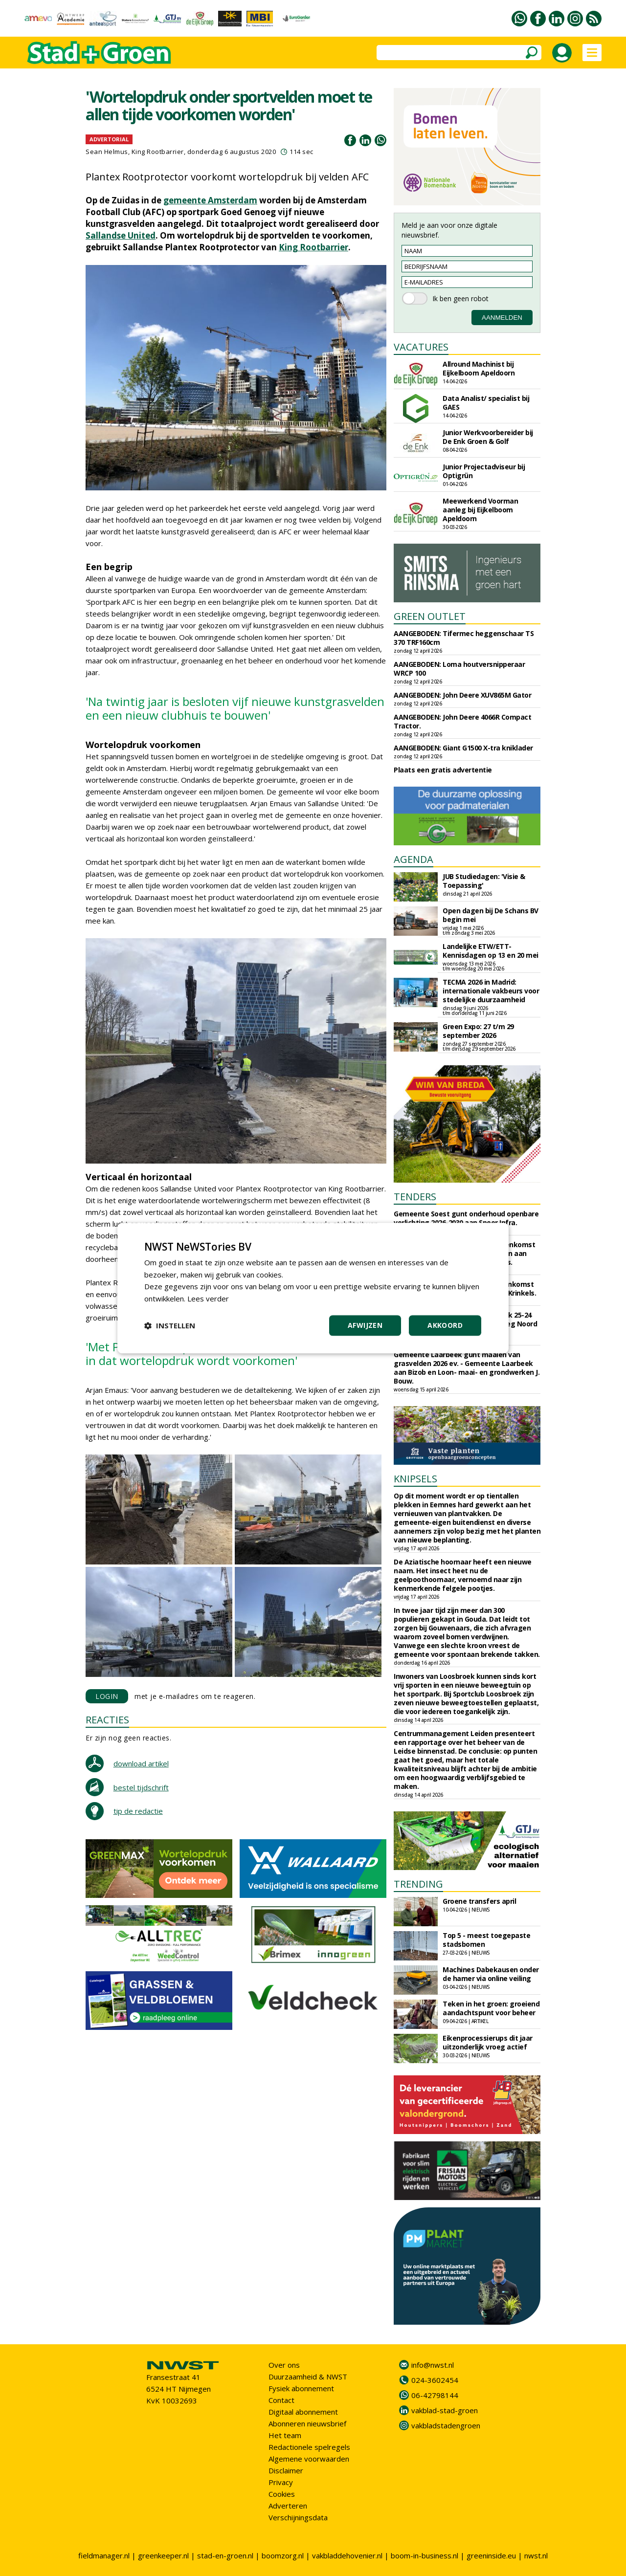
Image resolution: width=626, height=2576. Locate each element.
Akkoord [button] (445, 1325)
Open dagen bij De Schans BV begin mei (490, 915)
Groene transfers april (479, 1901)
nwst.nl (536, 2555)
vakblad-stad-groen (444, 2410)
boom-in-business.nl (424, 2555)
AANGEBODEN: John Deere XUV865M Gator (462, 695)
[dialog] (313, 1288)
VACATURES (421, 346)
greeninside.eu (491, 2555)
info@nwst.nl (432, 2365)
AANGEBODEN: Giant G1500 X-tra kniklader (463, 747)
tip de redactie (138, 1811)
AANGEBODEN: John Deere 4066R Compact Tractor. (462, 721)
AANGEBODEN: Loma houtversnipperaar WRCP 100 (459, 669)
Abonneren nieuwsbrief (307, 2423)
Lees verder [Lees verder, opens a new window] (208, 1298)
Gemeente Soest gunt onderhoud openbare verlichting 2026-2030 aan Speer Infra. (466, 1218)
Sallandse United (121, 235)
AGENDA (413, 859)
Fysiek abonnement (301, 2388)
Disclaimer (285, 2470)
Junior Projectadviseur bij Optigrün (484, 471)
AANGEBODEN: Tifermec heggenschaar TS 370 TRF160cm (464, 638)
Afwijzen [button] (365, 1325)
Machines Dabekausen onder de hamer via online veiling (491, 1974)
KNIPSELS (415, 1478)
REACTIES (107, 1719)
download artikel (141, 1763)
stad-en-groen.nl (225, 2555)
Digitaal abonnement (303, 2412)
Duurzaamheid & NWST (307, 2376)
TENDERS (415, 1196)
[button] (169, 1325)
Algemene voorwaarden (308, 2459)
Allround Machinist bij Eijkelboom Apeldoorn (478, 368)
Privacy (280, 2482)
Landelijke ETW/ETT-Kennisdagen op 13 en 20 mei (490, 951)
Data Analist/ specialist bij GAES (486, 403)
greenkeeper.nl (163, 2555)
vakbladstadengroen (445, 2425)
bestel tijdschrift (141, 1787)
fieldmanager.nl (104, 2555)
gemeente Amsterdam (210, 200)
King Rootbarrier (313, 247)
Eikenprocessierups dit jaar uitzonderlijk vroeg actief (488, 2042)
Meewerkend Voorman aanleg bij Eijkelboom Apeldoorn (480, 509)
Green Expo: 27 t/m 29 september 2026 (478, 1031)
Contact (281, 2400)
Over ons (284, 2365)
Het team (284, 2435)
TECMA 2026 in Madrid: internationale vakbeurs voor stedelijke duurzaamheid (491, 990)
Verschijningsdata (298, 2517)
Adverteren (287, 2505)
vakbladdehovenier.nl (347, 2555)
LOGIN (106, 1696)
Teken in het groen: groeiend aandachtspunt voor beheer (491, 2008)
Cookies (281, 2494)
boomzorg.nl (283, 2555)
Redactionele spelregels (309, 2447)
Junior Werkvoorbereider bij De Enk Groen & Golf (488, 437)
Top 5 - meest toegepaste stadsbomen (486, 1940)
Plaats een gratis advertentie (443, 769)
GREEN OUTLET (430, 616)
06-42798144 (434, 2395)
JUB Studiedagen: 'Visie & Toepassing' (484, 881)
